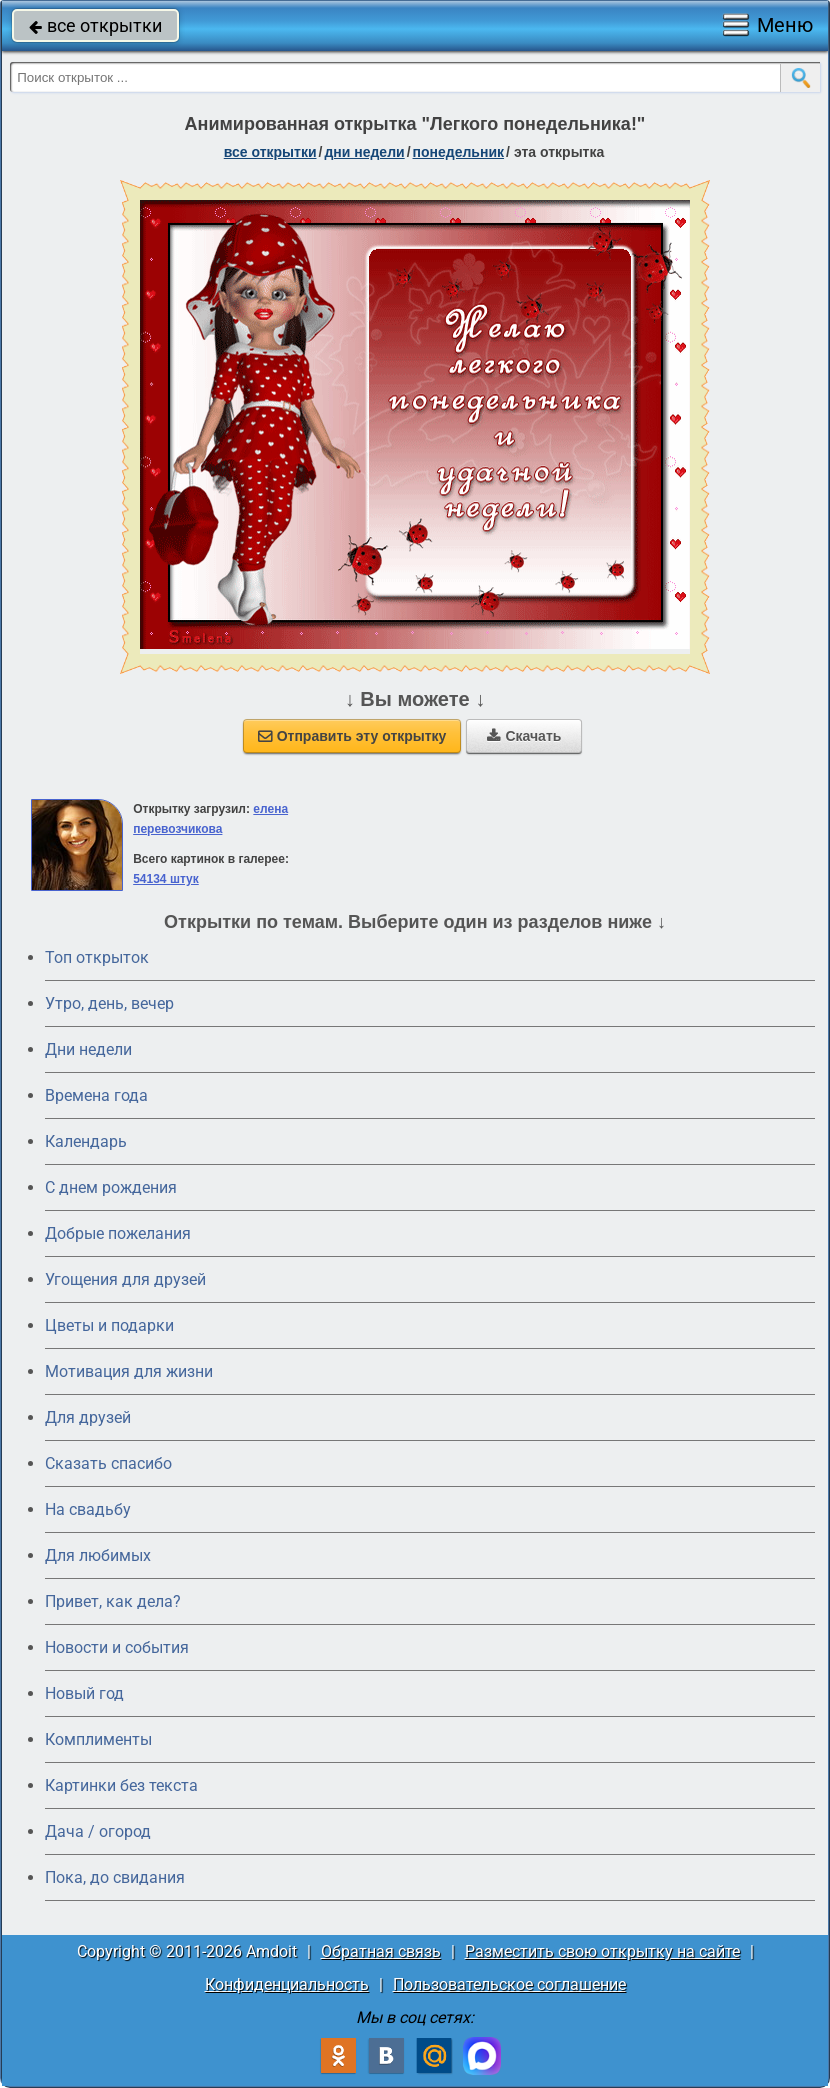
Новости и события (117, 1647)
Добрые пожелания (118, 1233)
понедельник (459, 152)
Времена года (96, 1095)
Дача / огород (98, 1831)
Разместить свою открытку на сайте (602, 1951)
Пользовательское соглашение (509, 1984)
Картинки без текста (121, 1785)
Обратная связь (381, 1951)
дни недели (364, 152)
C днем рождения (111, 1187)
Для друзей (88, 1417)
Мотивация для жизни (129, 1371)
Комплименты (98, 1739)
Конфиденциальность (287, 1984)
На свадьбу (88, 1509)
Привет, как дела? (113, 1601)
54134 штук (166, 879)
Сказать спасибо (108, 1463)
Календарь (86, 1141)
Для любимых (98, 1555)
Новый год (84, 1693)
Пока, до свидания (115, 1877)
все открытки (95, 25)
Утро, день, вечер (109, 1003)
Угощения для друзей (125, 1279)
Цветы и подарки (109, 1325)
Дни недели (88, 1049)
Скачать (524, 736)
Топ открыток (97, 957)
